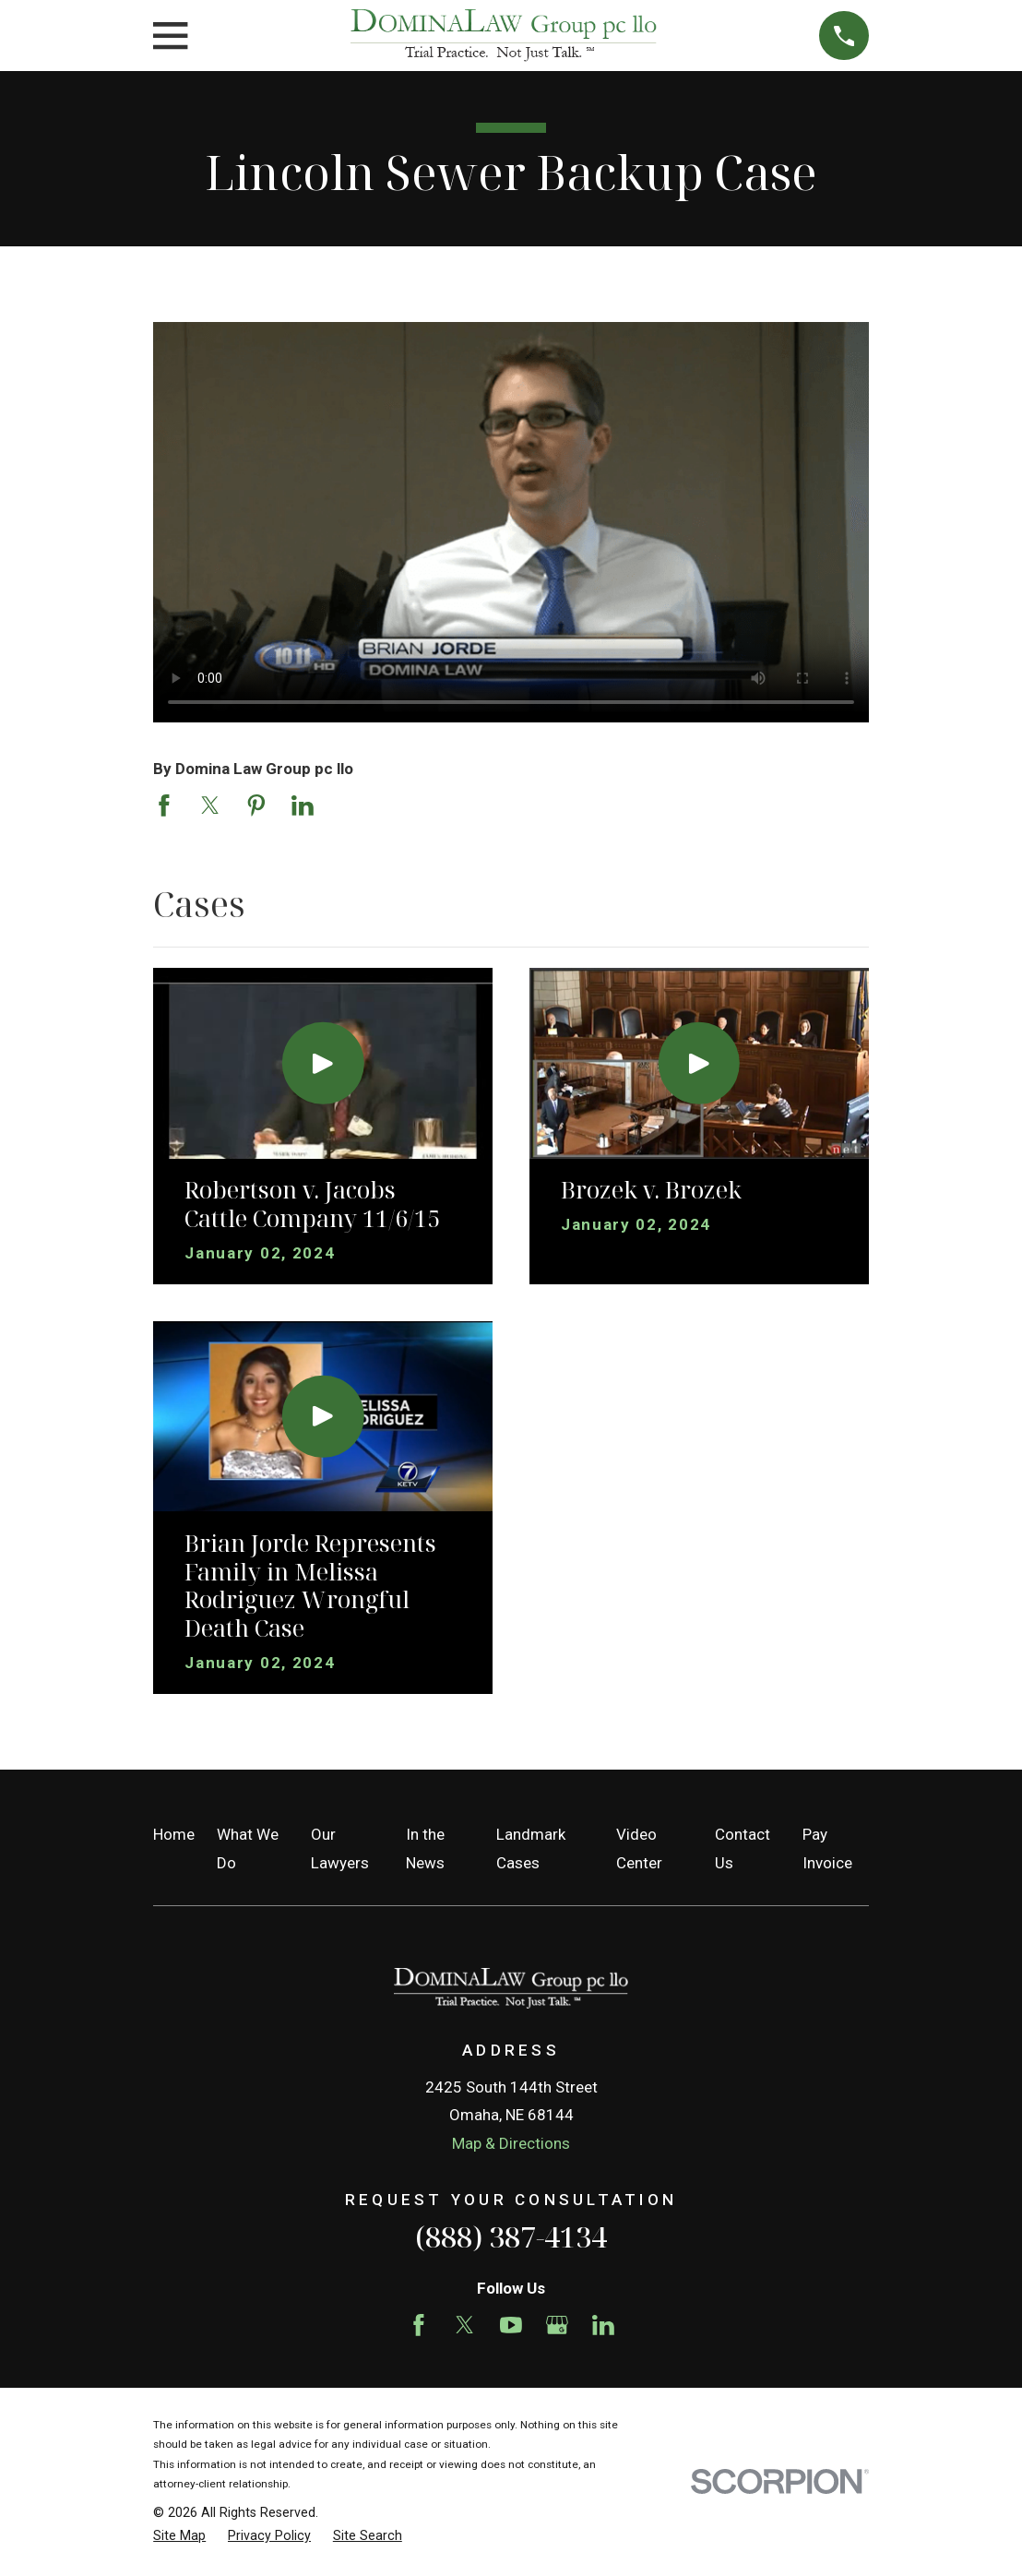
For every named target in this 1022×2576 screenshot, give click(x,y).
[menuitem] (179, 2536)
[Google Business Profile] (557, 2325)
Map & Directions (511, 2143)
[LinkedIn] (603, 2325)
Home (174, 1834)
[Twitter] (465, 2325)
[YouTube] (511, 2325)
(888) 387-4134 (511, 2236)
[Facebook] (419, 2325)
